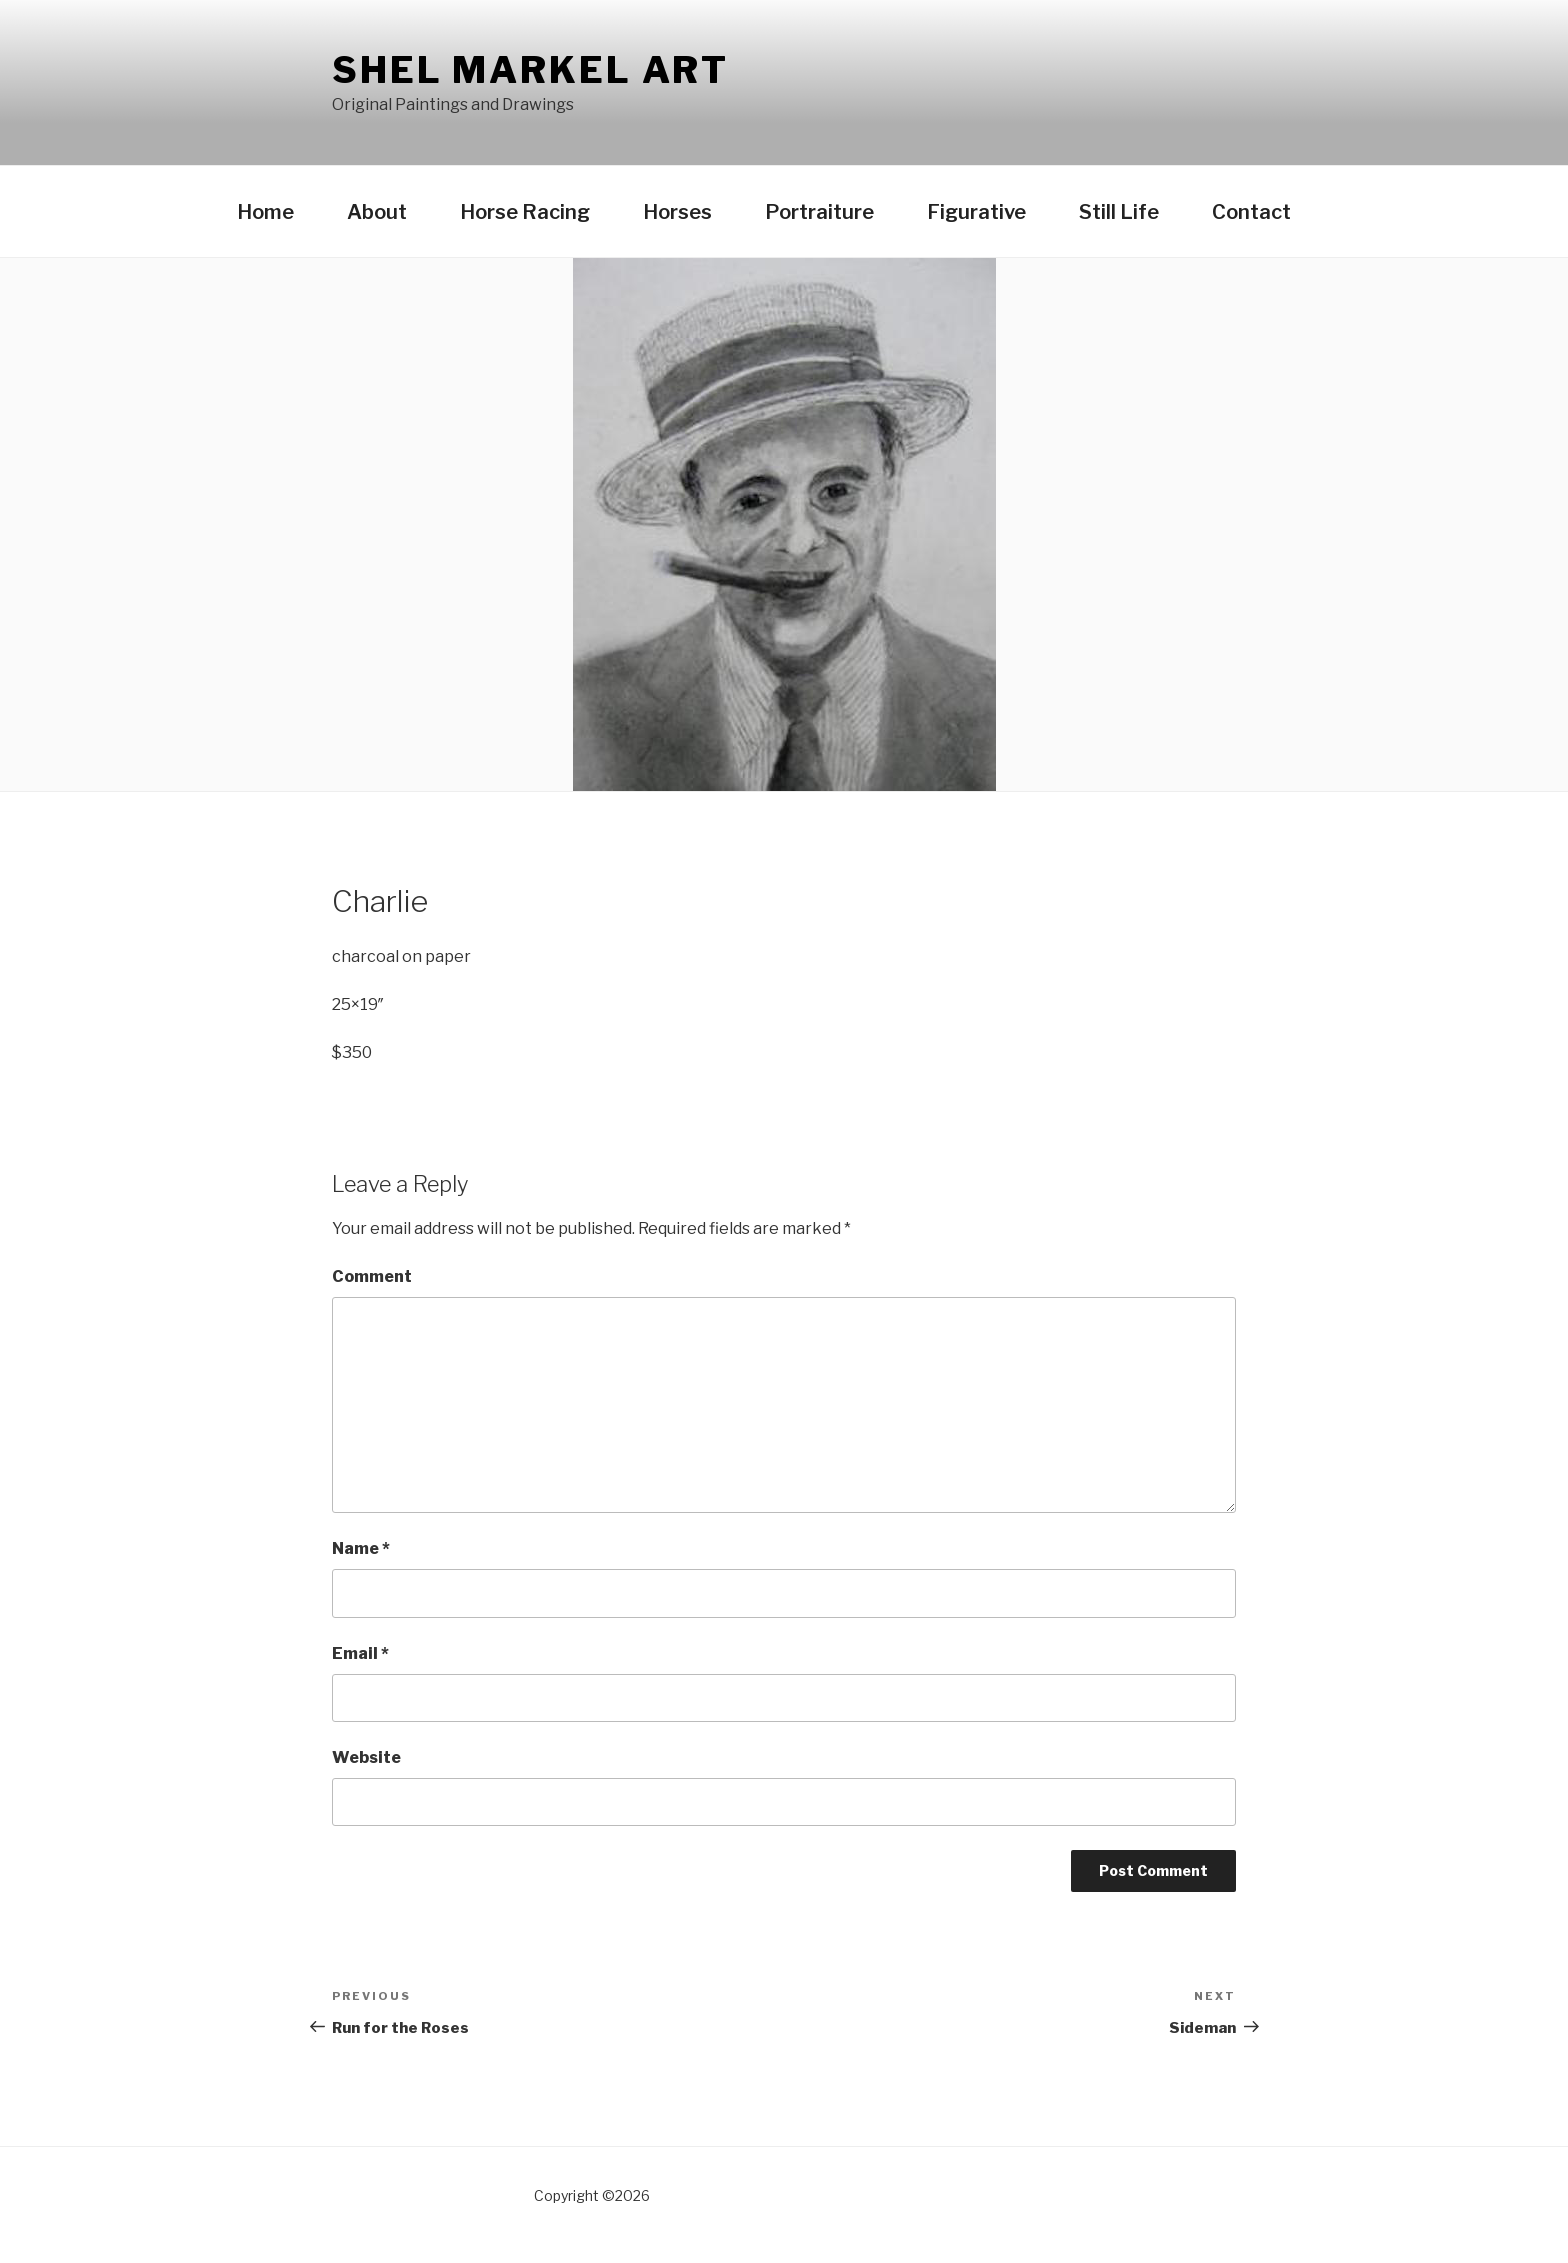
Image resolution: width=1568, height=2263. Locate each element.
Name (361, 1548)
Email (360, 1653)
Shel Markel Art (530, 70)
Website (366, 1757)
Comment (372, 1276)
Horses (677, 212)
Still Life (1119, 212)
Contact (1251, 212)
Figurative (976, 212)
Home (265, 212)
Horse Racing (525, 212)
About (377, 212)
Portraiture (819, 212)
